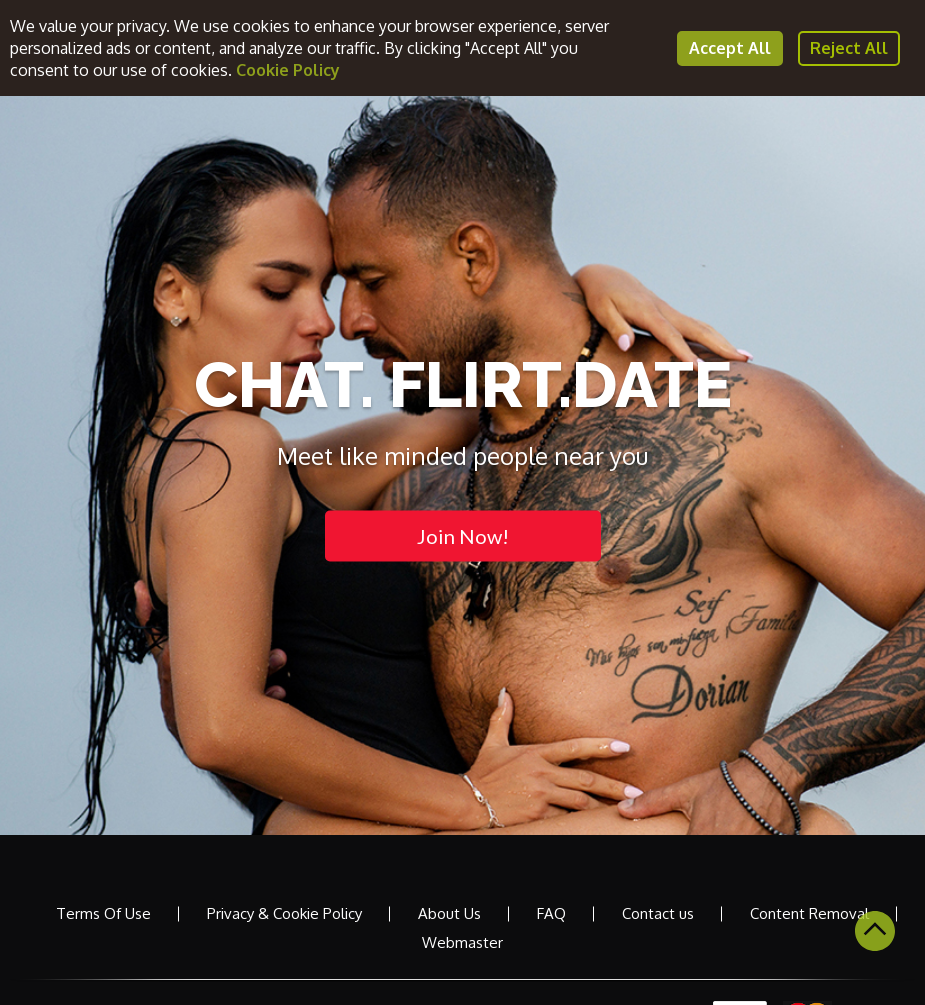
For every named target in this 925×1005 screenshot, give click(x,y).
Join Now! (463, 535)
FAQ (551, 913)
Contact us (658, 913)
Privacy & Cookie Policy (284, 913)
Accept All (730, 48)
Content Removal (809, 913)
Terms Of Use (103, 913)
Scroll (875, 931)
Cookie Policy (288, 70)
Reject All (849, 48)
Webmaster (462, 942)
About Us (449, 913)
